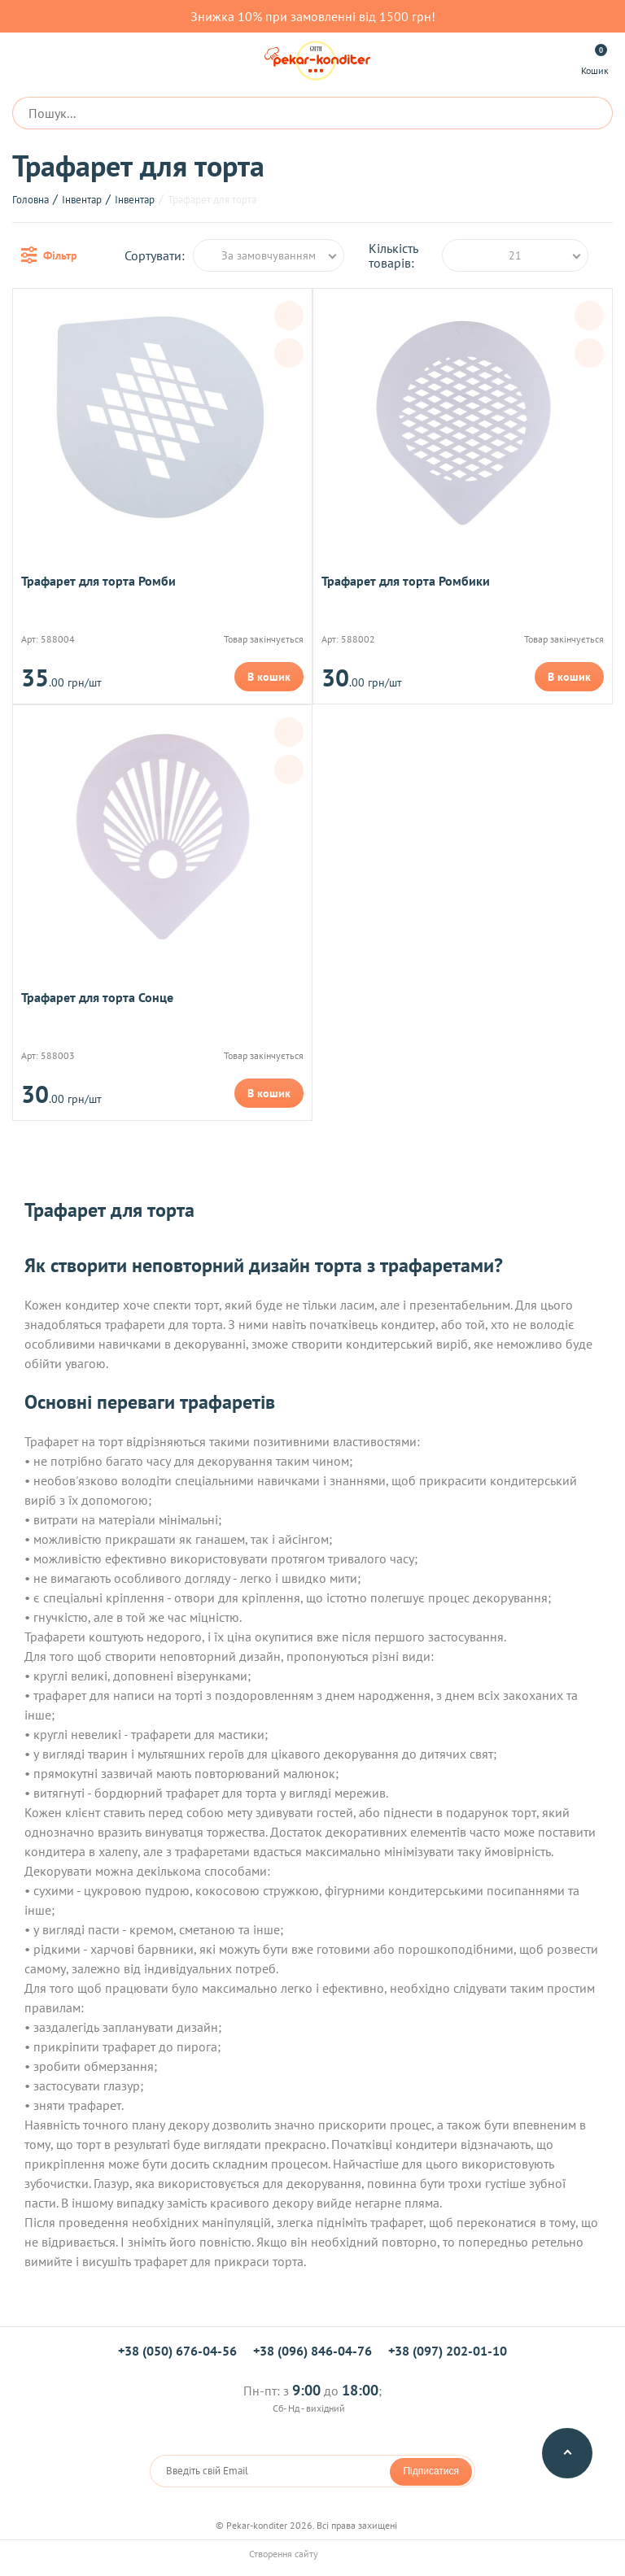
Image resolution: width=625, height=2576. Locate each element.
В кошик (269, 676)
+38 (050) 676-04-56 (177, 2350)
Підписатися (431, 2471)
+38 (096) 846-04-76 (312, 2350)
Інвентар (82, 200)
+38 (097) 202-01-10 (447, 2350)
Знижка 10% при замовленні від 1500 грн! (312, 16)
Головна (30, 200)
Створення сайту (312, 2554)
